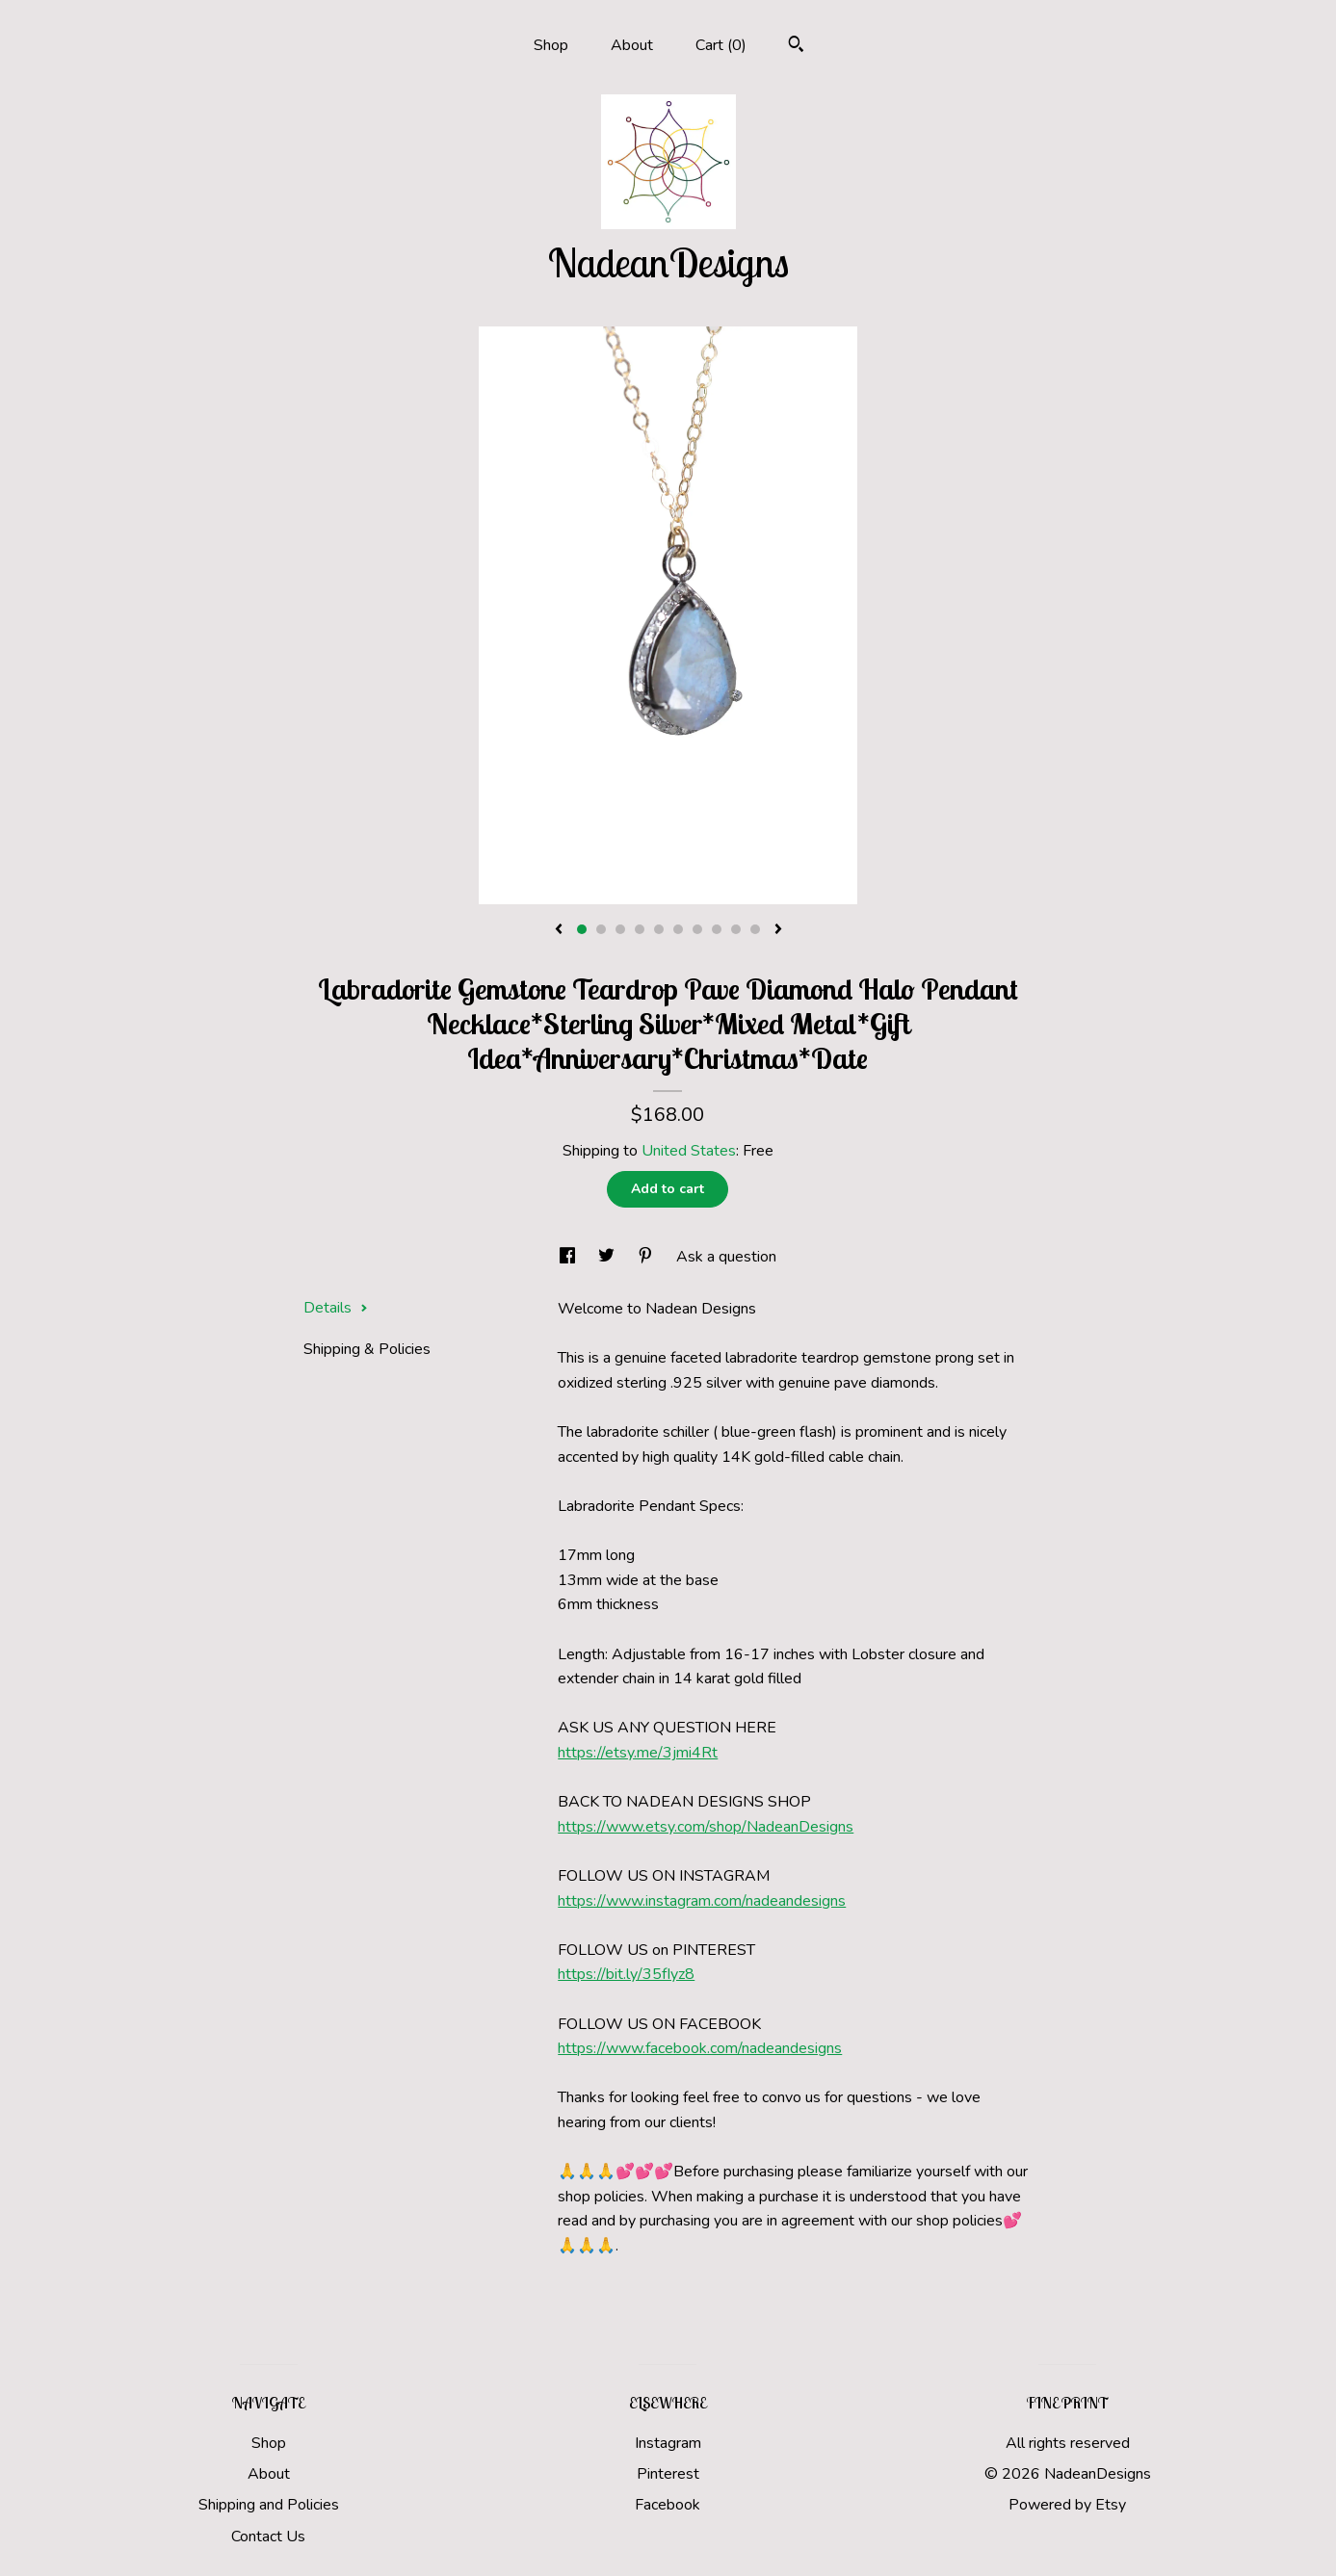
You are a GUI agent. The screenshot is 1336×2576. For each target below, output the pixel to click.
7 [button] (697, 929)
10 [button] (755, 929)
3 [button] (620, 929)
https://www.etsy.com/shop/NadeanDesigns (705, 1826)
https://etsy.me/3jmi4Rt (638, 1752)
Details (335, 1307)
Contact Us (268, 2536)
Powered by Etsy (1067, 2504)
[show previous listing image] (558, 930)
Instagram (668, 2443)
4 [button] (639, 929)
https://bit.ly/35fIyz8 (626, 1974)
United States (689, 1150)
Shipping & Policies (367, 1349)
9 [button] (736, 929)
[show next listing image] (778, 930)
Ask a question (726, 1256)
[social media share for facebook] (569, 1256)
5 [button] (659, 929)
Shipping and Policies (268, 2504)
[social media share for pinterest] (647, 1256)
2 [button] (601, 929)
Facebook (667, 2504)
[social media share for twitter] (608, 1256)
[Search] (796, 47)
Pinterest (668, 2474)
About (632, 45)
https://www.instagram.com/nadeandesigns (702, 1901)
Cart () (721, 45)
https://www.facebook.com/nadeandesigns (700, 2048)
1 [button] (582, 929)
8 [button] (716, 929)
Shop (551, 45)
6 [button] (678, 929)
